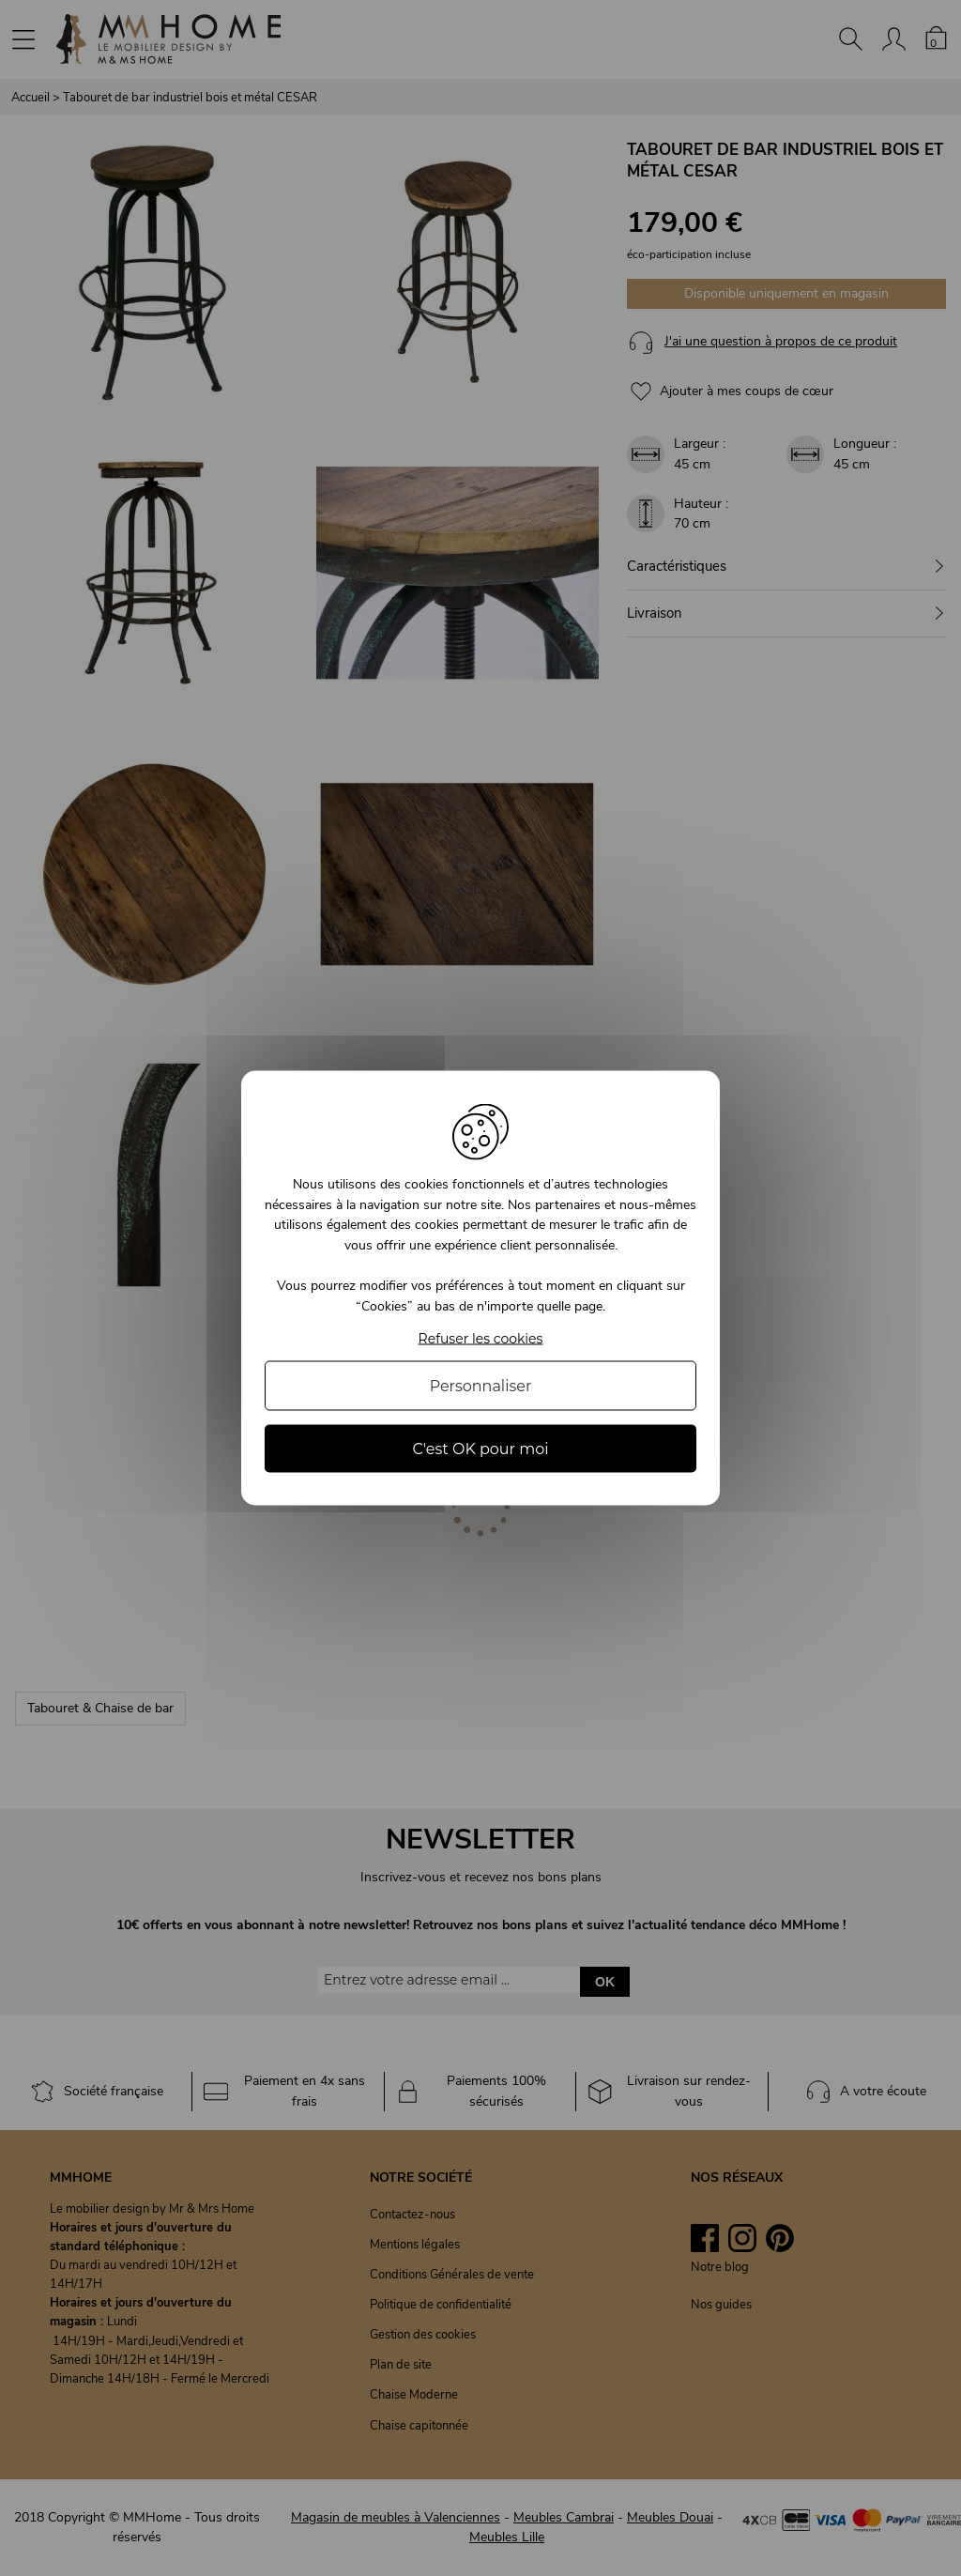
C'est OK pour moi (480, 1448)
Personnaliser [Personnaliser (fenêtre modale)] (481, 1385)
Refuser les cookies (481, 1338)
